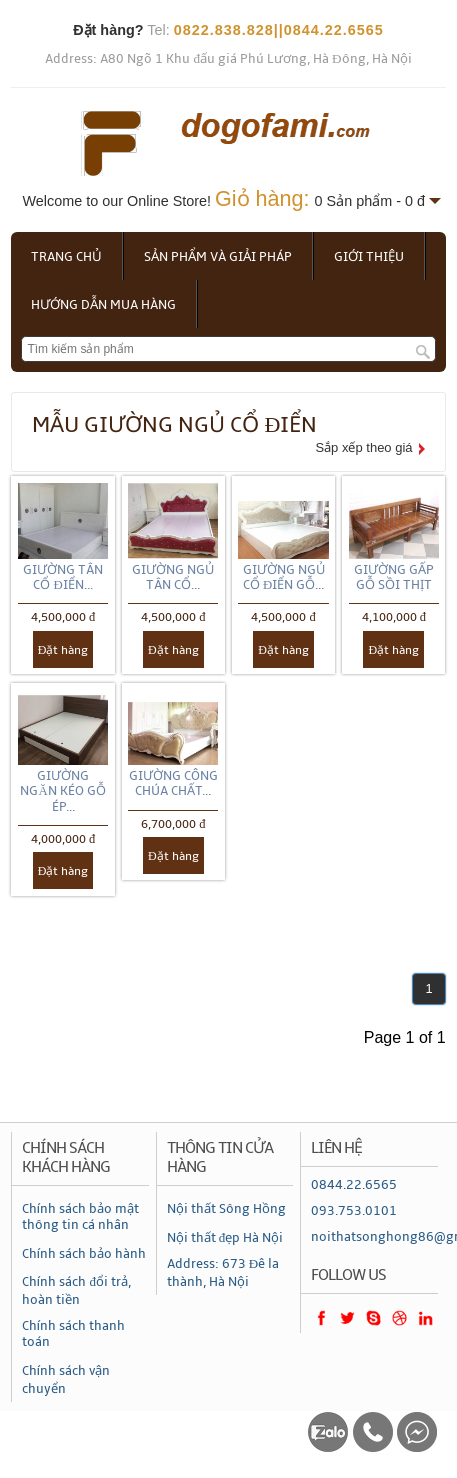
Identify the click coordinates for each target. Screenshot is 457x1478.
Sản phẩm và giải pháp (218, 257)
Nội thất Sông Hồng (226, 1209)
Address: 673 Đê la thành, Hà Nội (223, 1273)
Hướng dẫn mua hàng (103, 305)
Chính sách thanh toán (73, 1334)
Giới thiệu (369, 257)
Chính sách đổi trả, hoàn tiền (76, 1291)
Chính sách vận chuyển (66, 1380)
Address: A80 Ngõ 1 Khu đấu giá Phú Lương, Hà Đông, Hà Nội (228, 59)
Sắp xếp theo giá (363, 447)
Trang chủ (66, 257)
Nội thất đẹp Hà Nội (225, 1238)
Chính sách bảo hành (84, 1254)
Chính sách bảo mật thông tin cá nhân (80, 1217)
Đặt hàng (63, 650)
